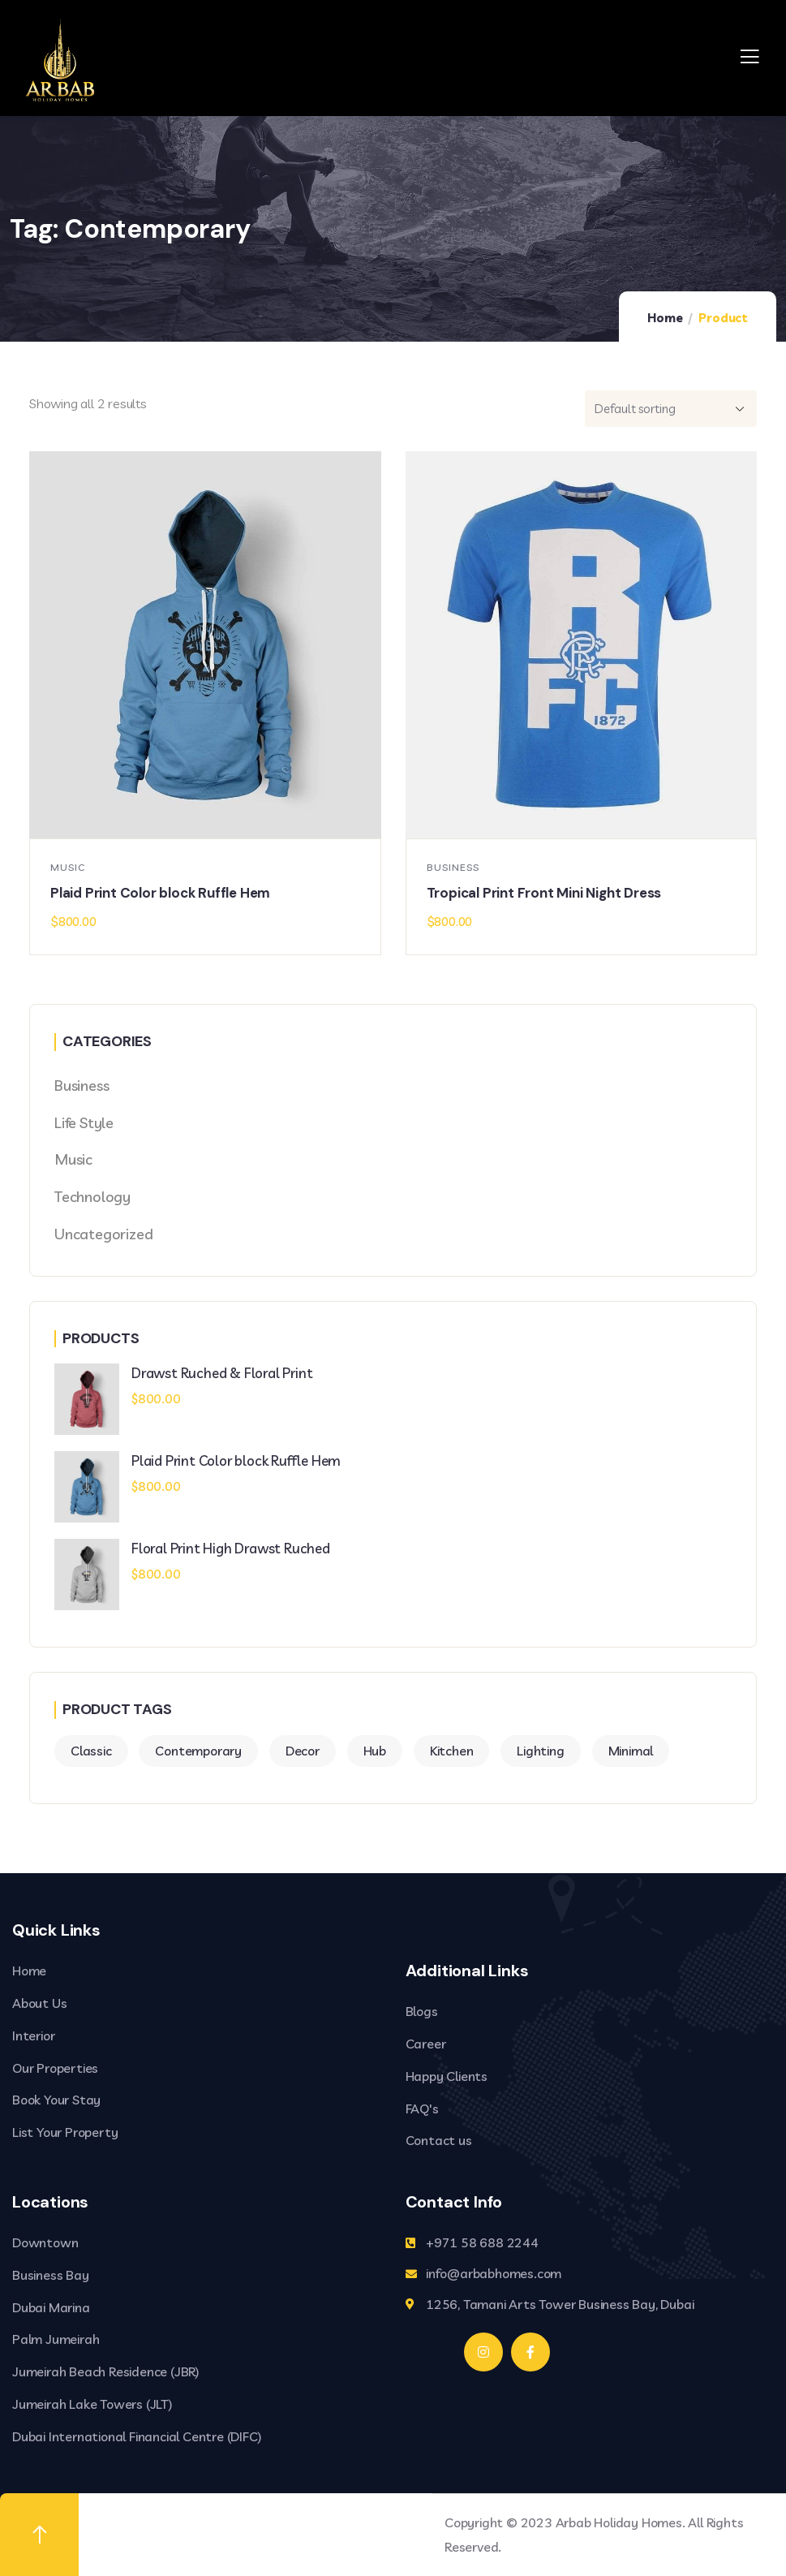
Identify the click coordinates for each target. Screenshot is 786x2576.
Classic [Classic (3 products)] (91, 1750)
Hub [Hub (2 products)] (374, 1750)
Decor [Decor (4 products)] (303, 1750)
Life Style (84, 1123)
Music (67, 867)
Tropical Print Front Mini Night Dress (544, 893)
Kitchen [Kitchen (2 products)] (452, 1750)
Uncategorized (103, 1234)
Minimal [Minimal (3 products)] (631, 1750)
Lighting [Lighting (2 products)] (540, 1750)
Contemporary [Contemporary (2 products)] (198, 1750)
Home (664, 317)
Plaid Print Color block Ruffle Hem (160, 893)
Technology (92, 1196)
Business (453, 867)
